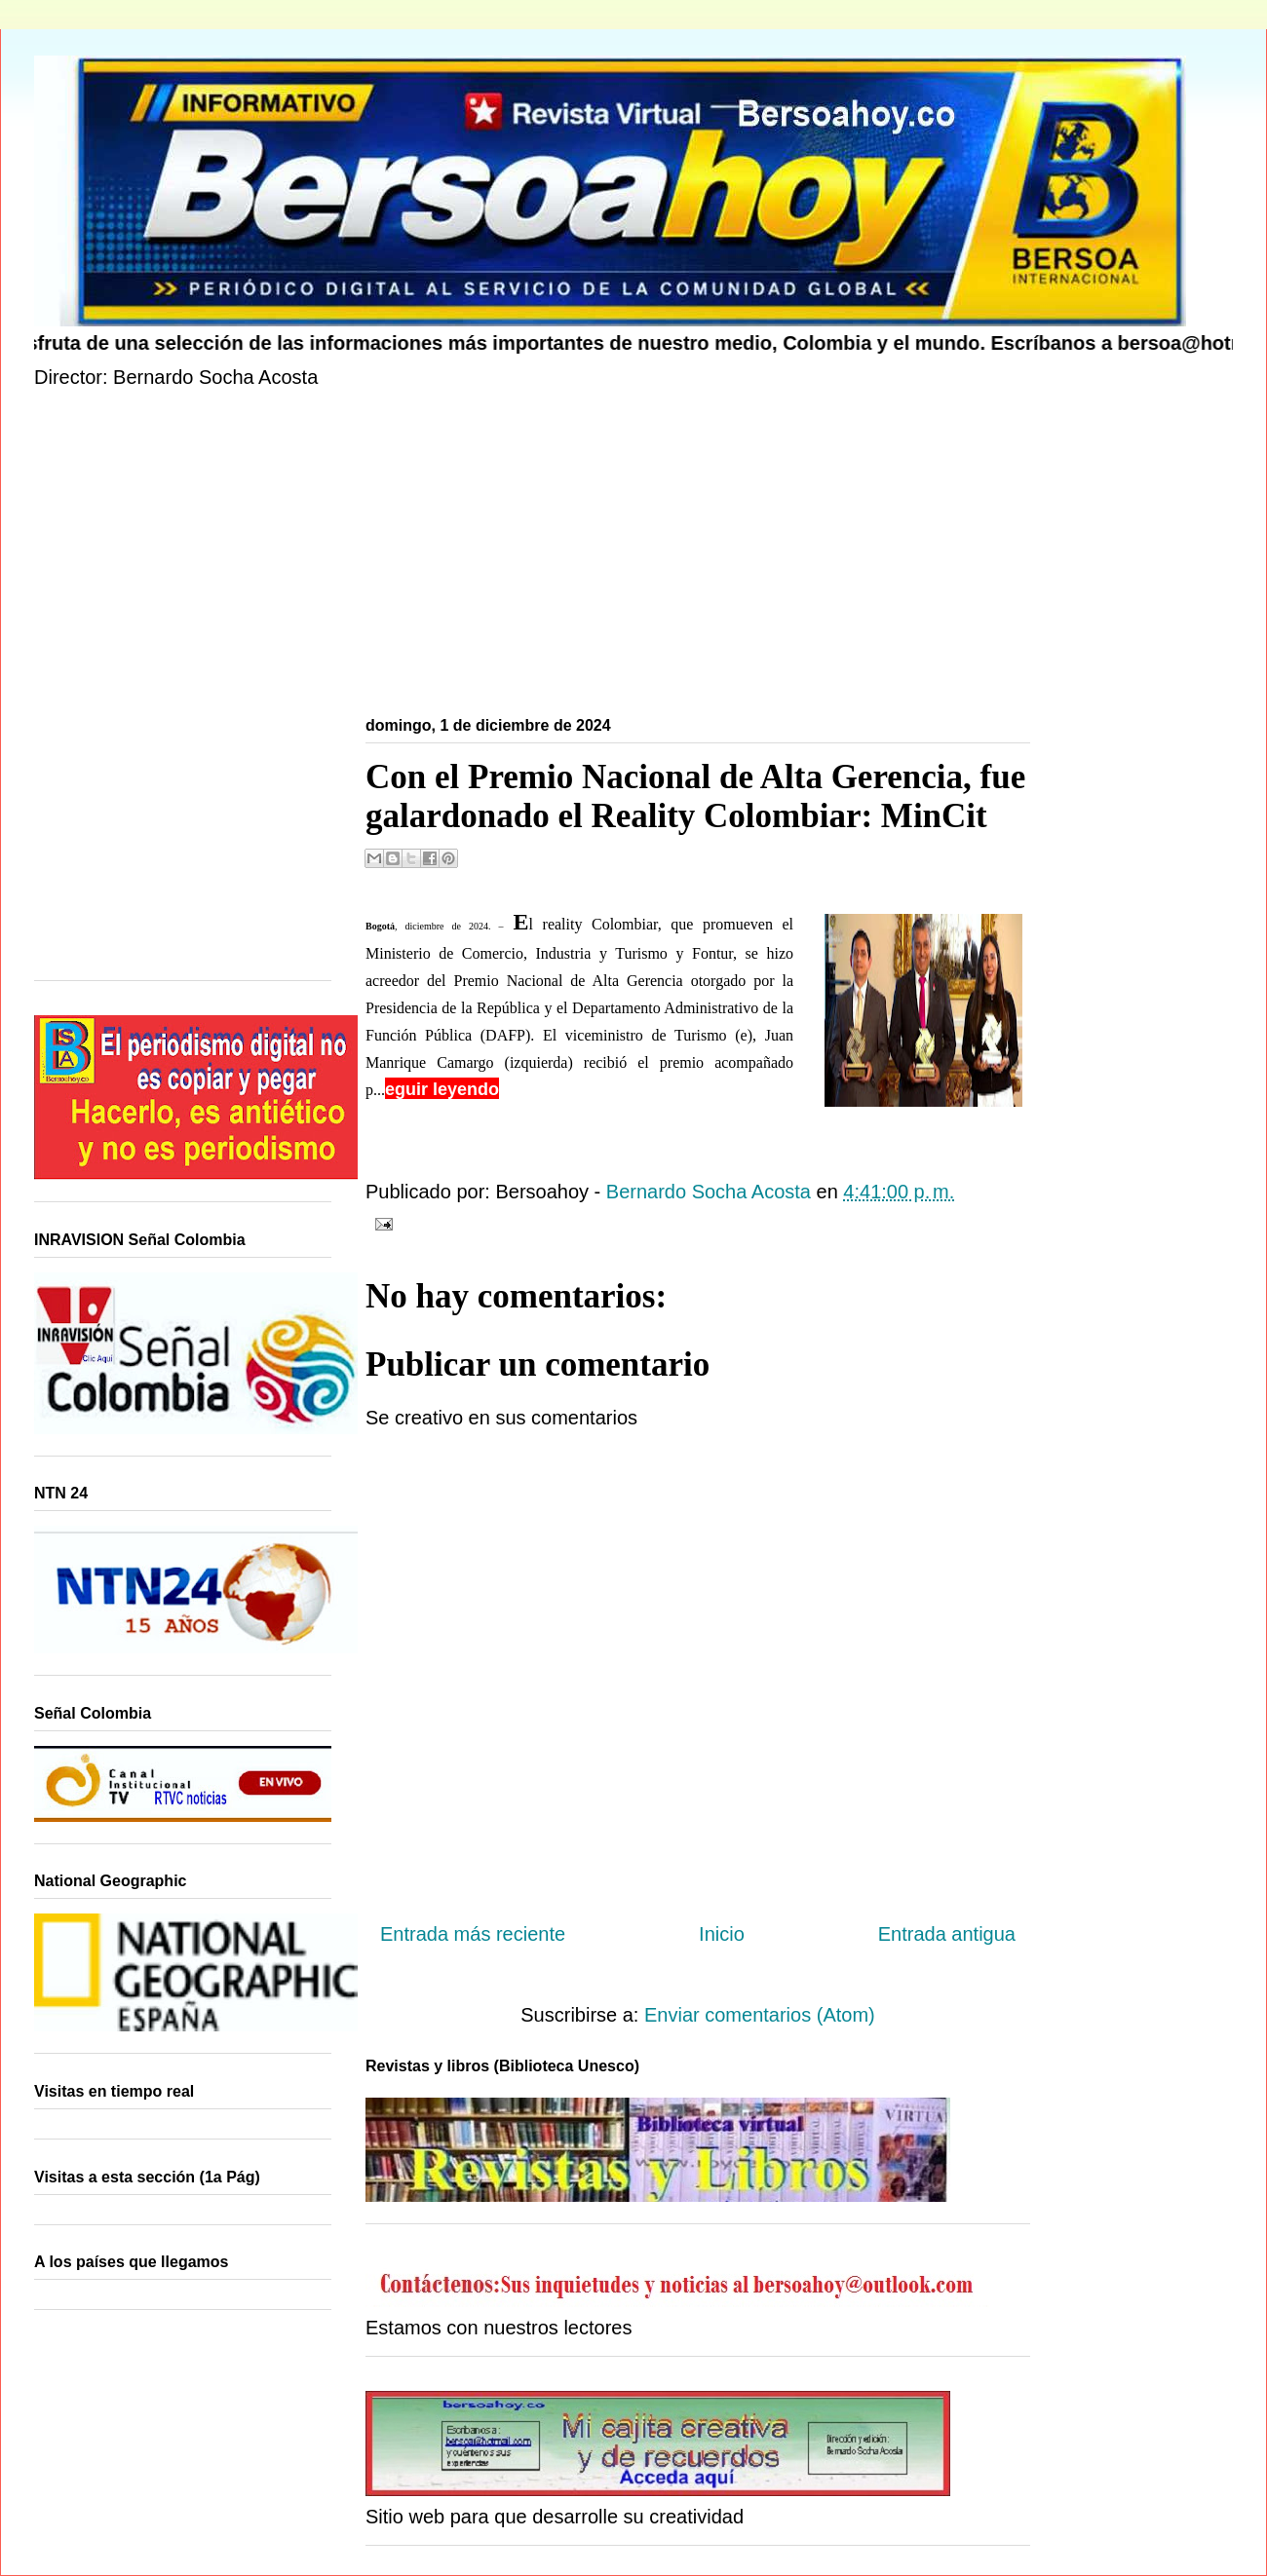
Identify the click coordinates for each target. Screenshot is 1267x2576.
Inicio (722, 1934)
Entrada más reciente (472, 1934)
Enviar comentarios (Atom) (759, 2015)
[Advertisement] (619, 556)
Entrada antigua (947, 1934)
